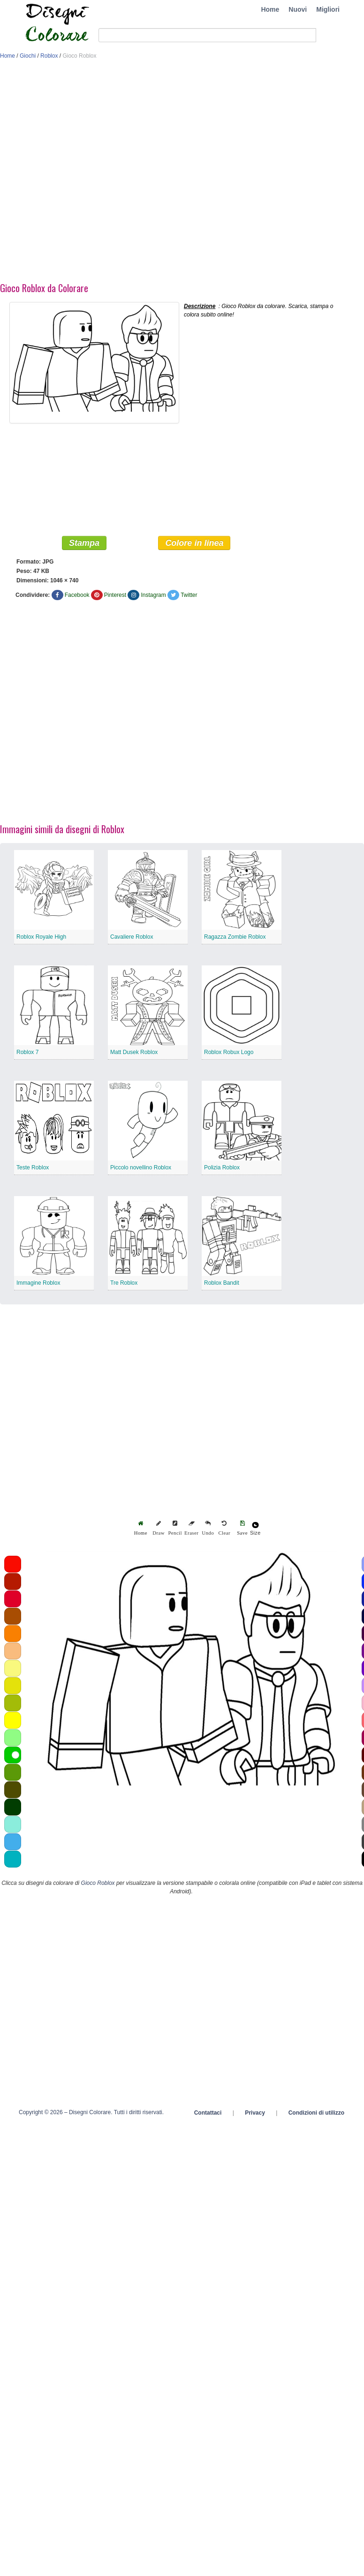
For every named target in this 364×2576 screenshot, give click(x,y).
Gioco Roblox (98, 1883)
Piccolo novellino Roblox (140, 1167)
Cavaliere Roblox (131, 937)
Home (270, 9)
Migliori (328, 9)
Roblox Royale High (41, 937)
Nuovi (297, 9)
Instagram (153, 595)
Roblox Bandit (221, 1283)
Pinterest (115, 595)
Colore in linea (194, 543)
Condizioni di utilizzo (316, 2112)
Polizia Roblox (222, 1167)
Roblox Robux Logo (228, 1052)
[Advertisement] (104, 173)
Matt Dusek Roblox (134, 1052)
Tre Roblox (123, 1283)
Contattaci (208, 2112)
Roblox (49, 56)
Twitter (189, 595)
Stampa (84, 543)
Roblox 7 (27, 1052)
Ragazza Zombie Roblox (234, 937)
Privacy (255, 2112)
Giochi (28, 56)
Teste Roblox (32, 1167)
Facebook (77, 595)
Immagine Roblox (38, 1283)
